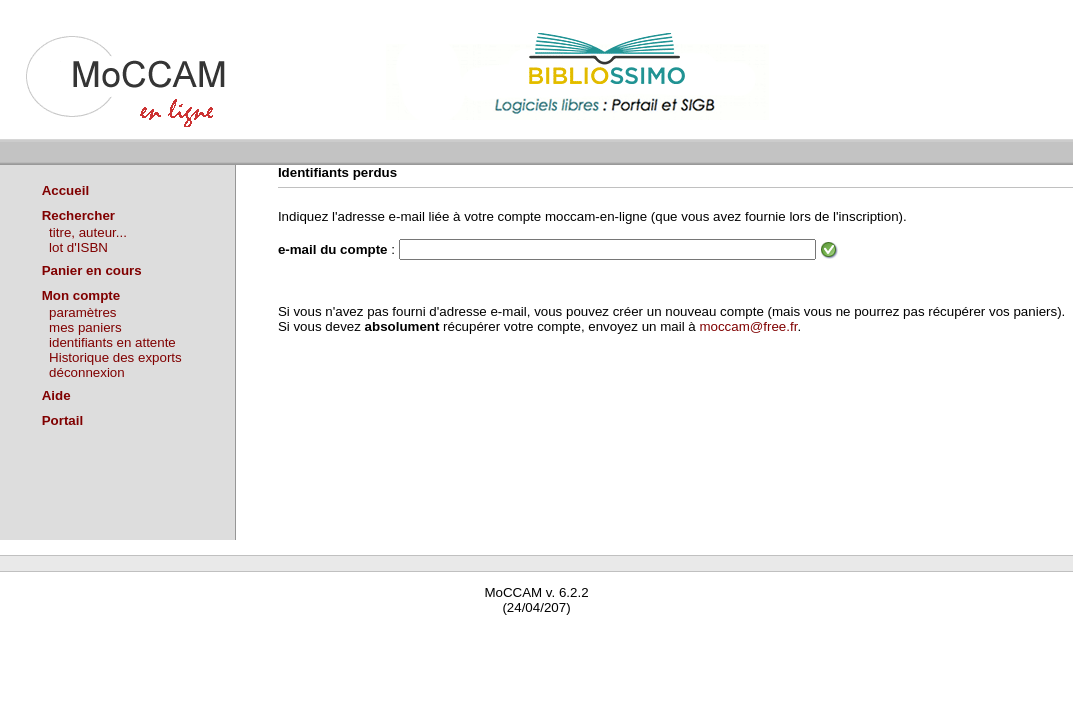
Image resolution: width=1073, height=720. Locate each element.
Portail (62, 420)
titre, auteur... (88, 232)
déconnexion (87, 372)
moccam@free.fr (748, 326)
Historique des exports (115, 357)
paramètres (82, 312)
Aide (56, 395)
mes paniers (85, 327)
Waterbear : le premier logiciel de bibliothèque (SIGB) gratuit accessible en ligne (236, 636)
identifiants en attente (112, 342)
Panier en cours (92, 270)
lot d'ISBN (78, 247)
